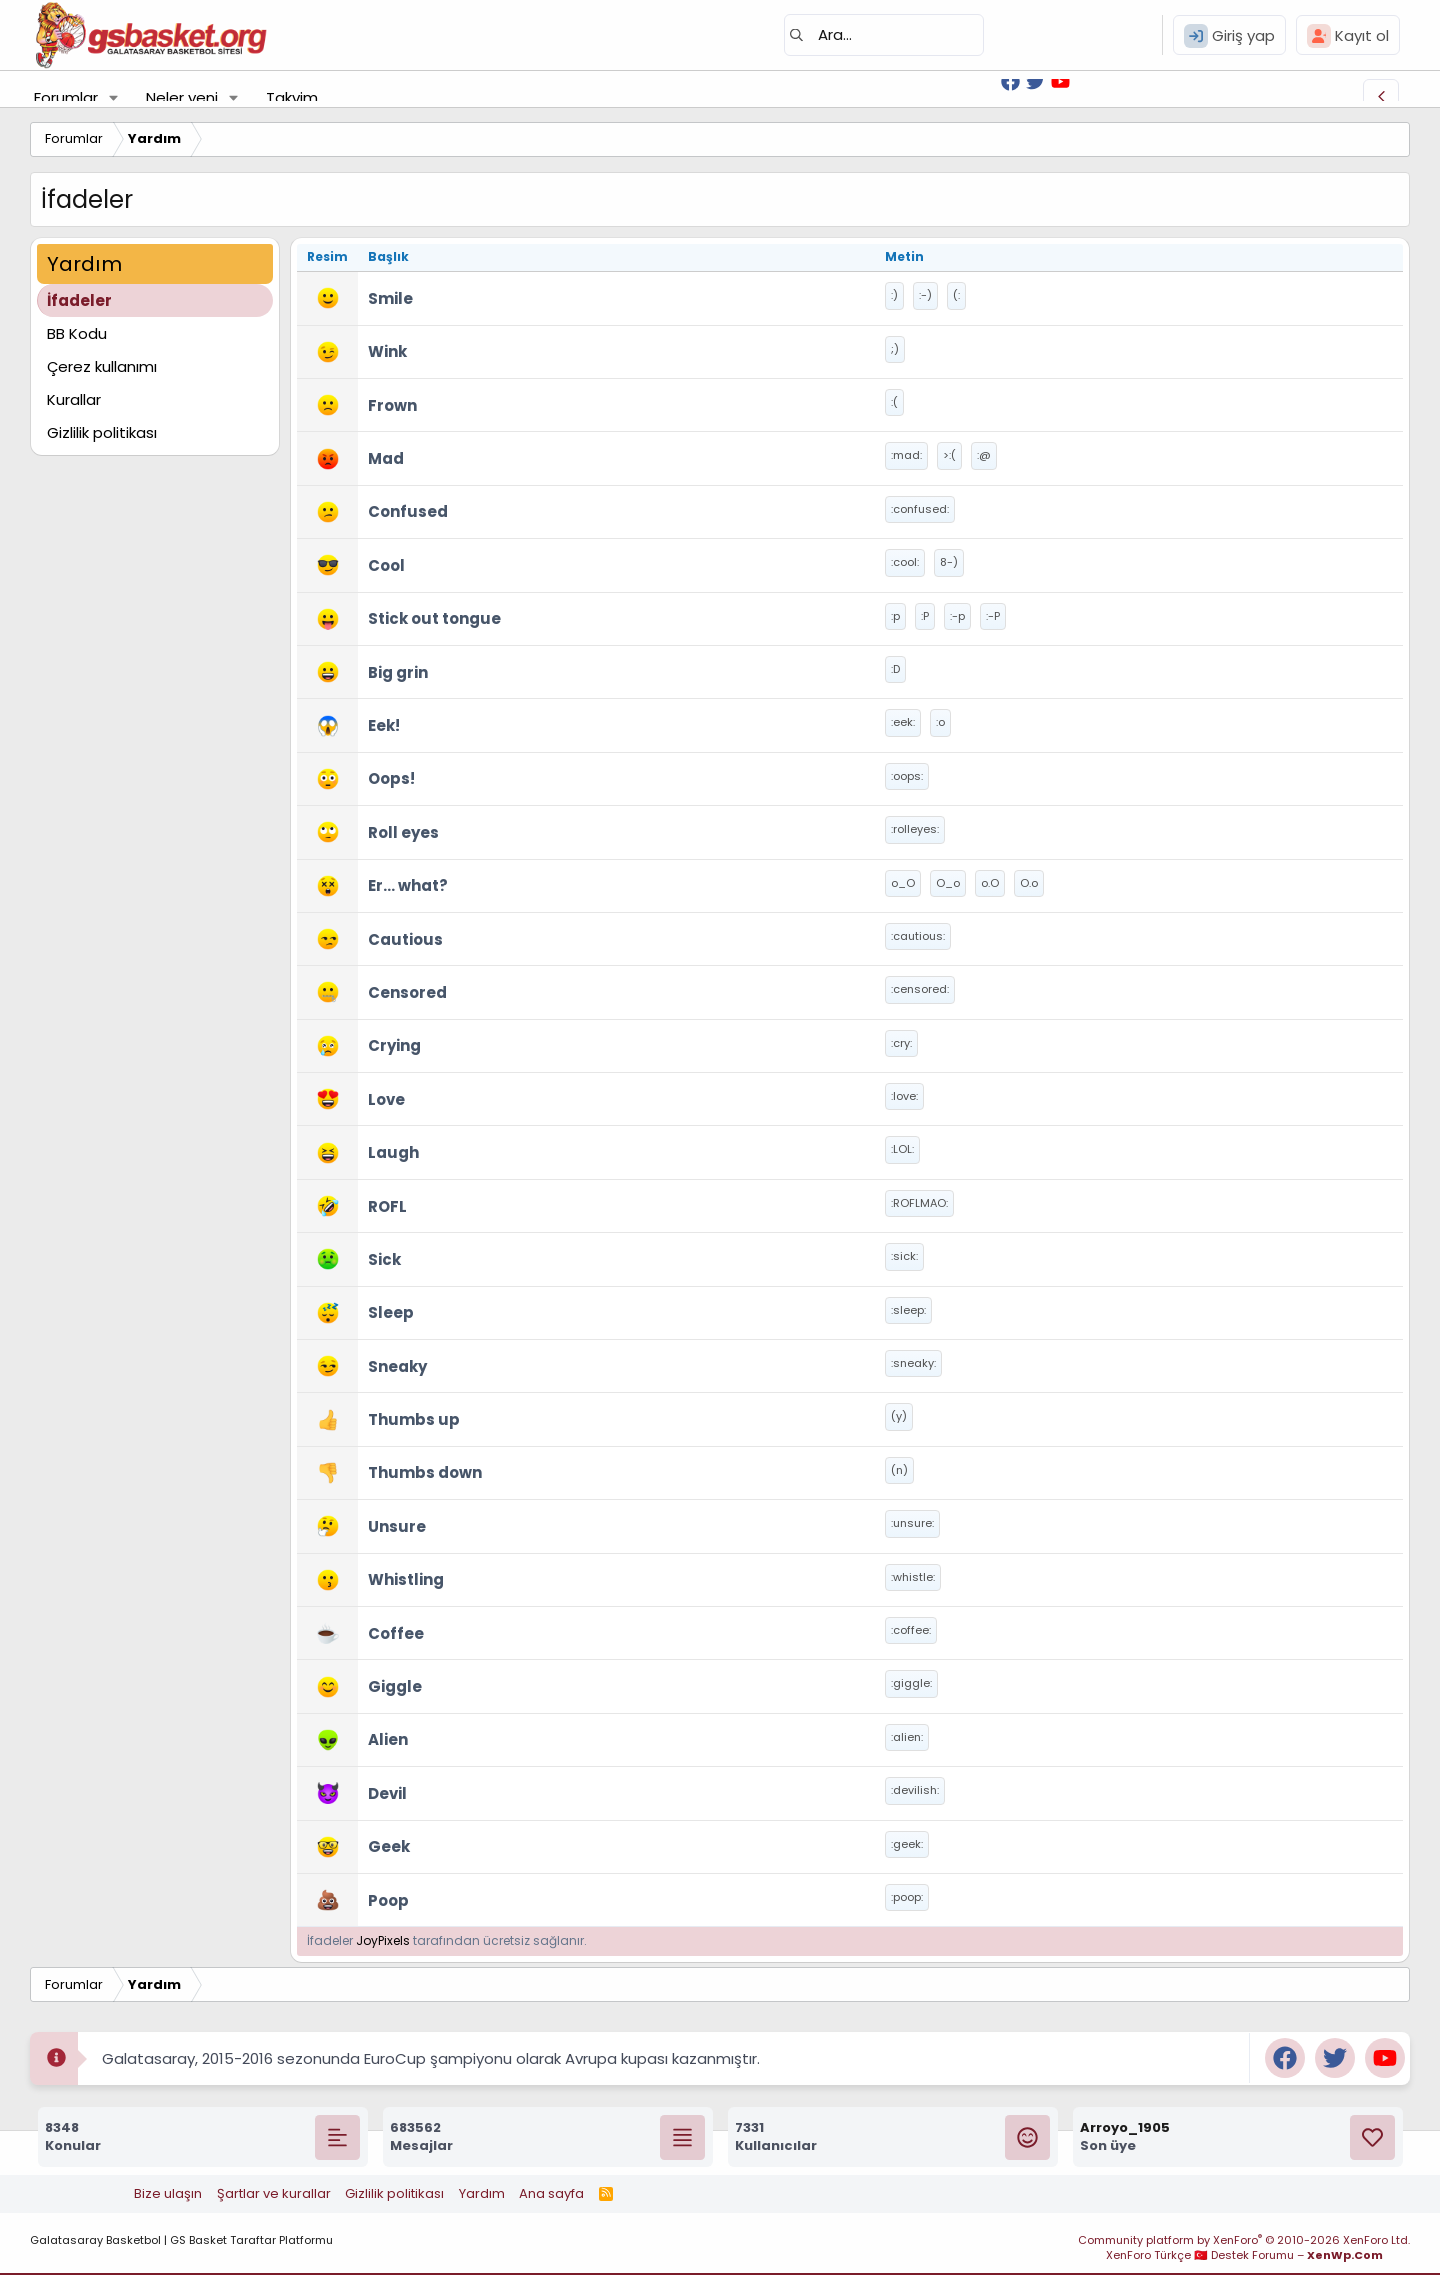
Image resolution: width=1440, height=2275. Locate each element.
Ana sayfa (551, 2193)
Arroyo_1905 (1125, 2127)
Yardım (482, 2193)
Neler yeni (182, 97)
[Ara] (884, 35)
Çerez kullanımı (102, 366)
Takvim (292, 97)
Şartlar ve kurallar (274, 2193)
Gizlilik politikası (102, 432)
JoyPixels (383, 1940)
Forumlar (66, 97)
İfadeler (79, 300)
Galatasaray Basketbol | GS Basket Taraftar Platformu (181, 2240)
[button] (114, 97)
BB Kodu (77, 333)
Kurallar (74, 399)
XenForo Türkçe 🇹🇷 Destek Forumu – (1244, 2255)
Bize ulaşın (168, 2193)
